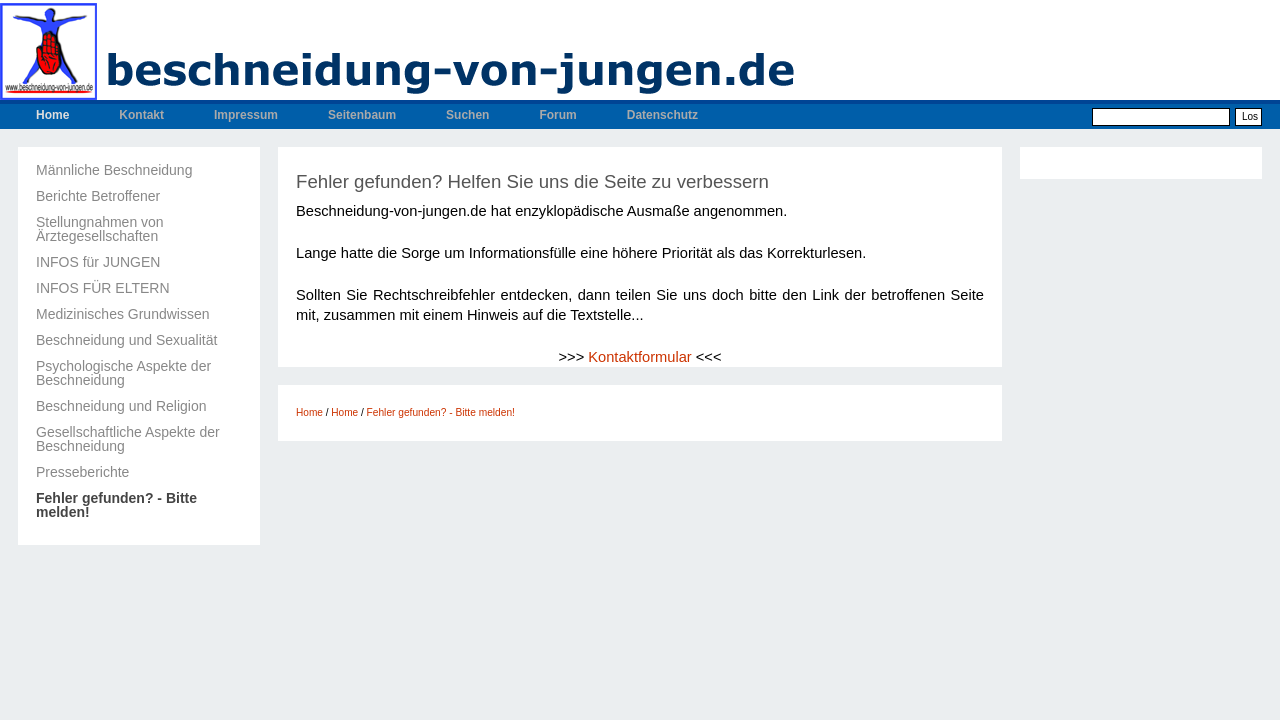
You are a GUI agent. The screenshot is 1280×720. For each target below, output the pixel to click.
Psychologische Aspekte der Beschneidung (123, 373)
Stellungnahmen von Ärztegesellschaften (100, 229)
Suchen (467, 115)
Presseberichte (82, 472)
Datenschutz (662, 115)
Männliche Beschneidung (114, 170)
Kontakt (141, 115)
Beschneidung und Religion (121, 406)
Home (52, 115)
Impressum (246, 115)
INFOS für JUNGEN (98, 262)
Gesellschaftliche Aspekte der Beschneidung (128, 439)
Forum (557, 115)
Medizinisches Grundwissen (123, 314)
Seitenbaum (362, 115)
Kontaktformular (639, 357)
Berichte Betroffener (98, 196)
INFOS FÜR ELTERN (103, 288)
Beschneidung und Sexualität (126, 340)
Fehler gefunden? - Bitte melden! (116, 505)
